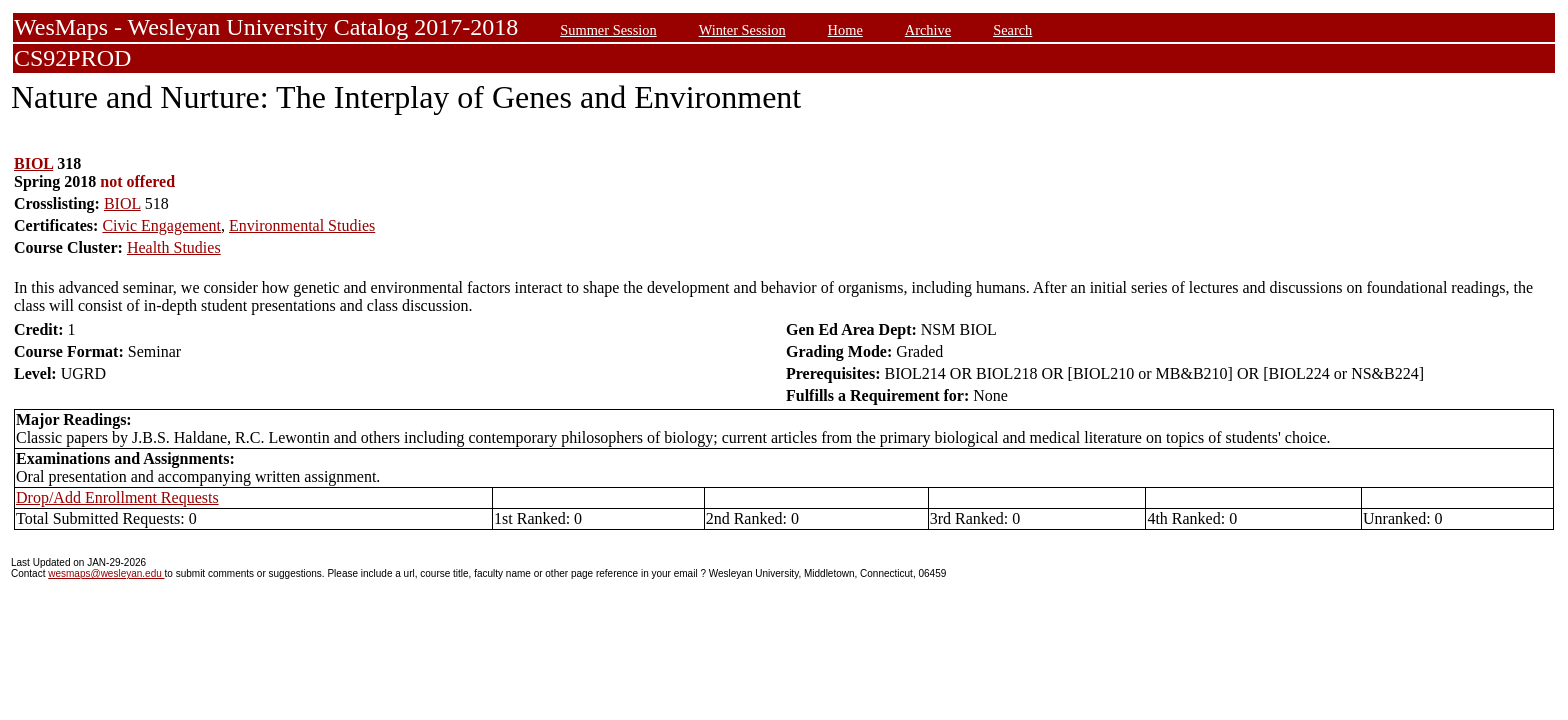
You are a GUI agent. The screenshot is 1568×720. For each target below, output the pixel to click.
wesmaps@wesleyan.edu (106, 573)
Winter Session (742, 30)
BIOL (33, 163)
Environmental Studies (302, 225)
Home (845, 30)
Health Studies (174, 247)
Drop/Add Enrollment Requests (117, 497)
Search (1012, 30)
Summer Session (608, 30)
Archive (928, 30)
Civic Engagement (161, 225)
